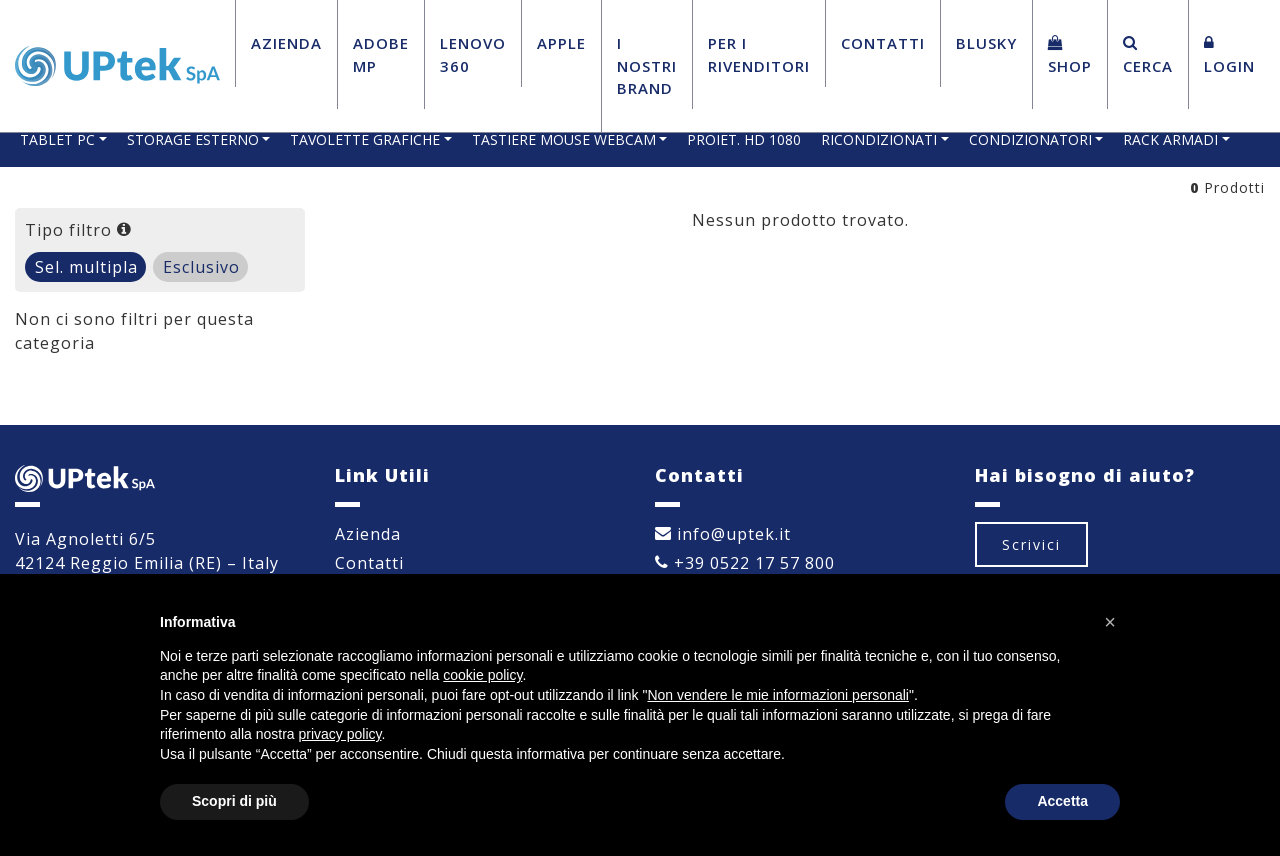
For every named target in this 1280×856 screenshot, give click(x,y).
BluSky (986, 43)
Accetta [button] (1062, 801)
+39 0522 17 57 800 (745, 563)
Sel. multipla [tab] (86, 267)
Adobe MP (381, 54)
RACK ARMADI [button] (1170, 139)
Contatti (883, 43)
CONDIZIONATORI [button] (1030, 139)
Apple (561, 43)
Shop (1070, 55)
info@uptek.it (723, 534)
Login (1229, 55)
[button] (1110, 622)
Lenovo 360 (473, 54)
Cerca (1148, 55)
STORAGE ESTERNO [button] (193, 139)
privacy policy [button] (340, 734)
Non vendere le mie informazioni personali (777, 695)
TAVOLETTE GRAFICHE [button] (365, 139)
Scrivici (1031, 544)
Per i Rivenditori (759, 54)
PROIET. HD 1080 (744, 139)
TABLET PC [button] (57, 139)
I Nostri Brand (647, 65)
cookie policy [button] (482, 675)
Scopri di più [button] (234, 801)
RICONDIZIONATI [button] (879, 139)
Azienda (286, 43)
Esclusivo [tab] (201, 267)
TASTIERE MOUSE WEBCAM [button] (564, 139)
